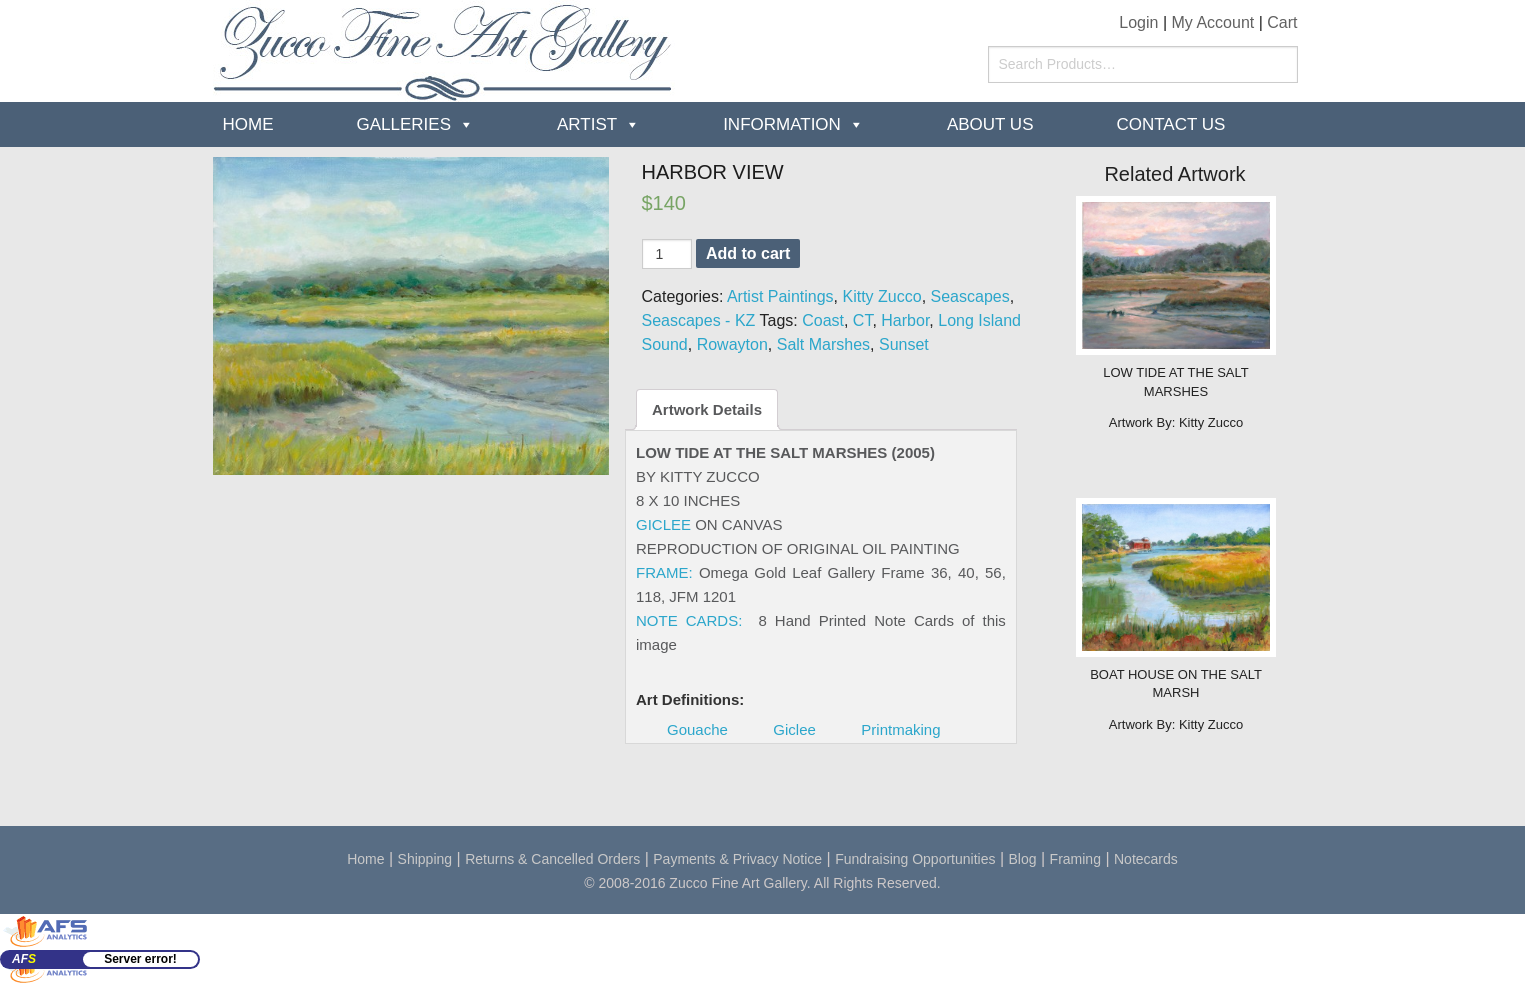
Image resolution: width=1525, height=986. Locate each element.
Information (782, 124)
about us (990, 124)
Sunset (904, 344)
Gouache (697, 729)
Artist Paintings (780, 296)
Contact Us (1170, 124)
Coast (823, 320)
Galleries (404, 124)
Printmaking (900, 729)
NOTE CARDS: (689, 620)
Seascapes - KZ (699, 320)
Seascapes (970, 296)
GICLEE (663, 524)
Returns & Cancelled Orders (552, 859)
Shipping (425, 859)
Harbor (905, 320)
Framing (1075, 859)
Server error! (140, 959)
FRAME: (664, 572)
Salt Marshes (823, 344)
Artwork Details (707, 409)
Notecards (1146, 859)
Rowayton (732, 344)
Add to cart (748, 253)
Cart (1282, 22)
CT (863, 320)
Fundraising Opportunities (915, 859)
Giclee (794, 729)
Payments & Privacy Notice (737, 859)
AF (24, 959)
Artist (587, 124)
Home (248, 124)
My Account (1213, 22)
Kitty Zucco (882, 296)
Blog (1023, 859)
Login (1138, 22)
